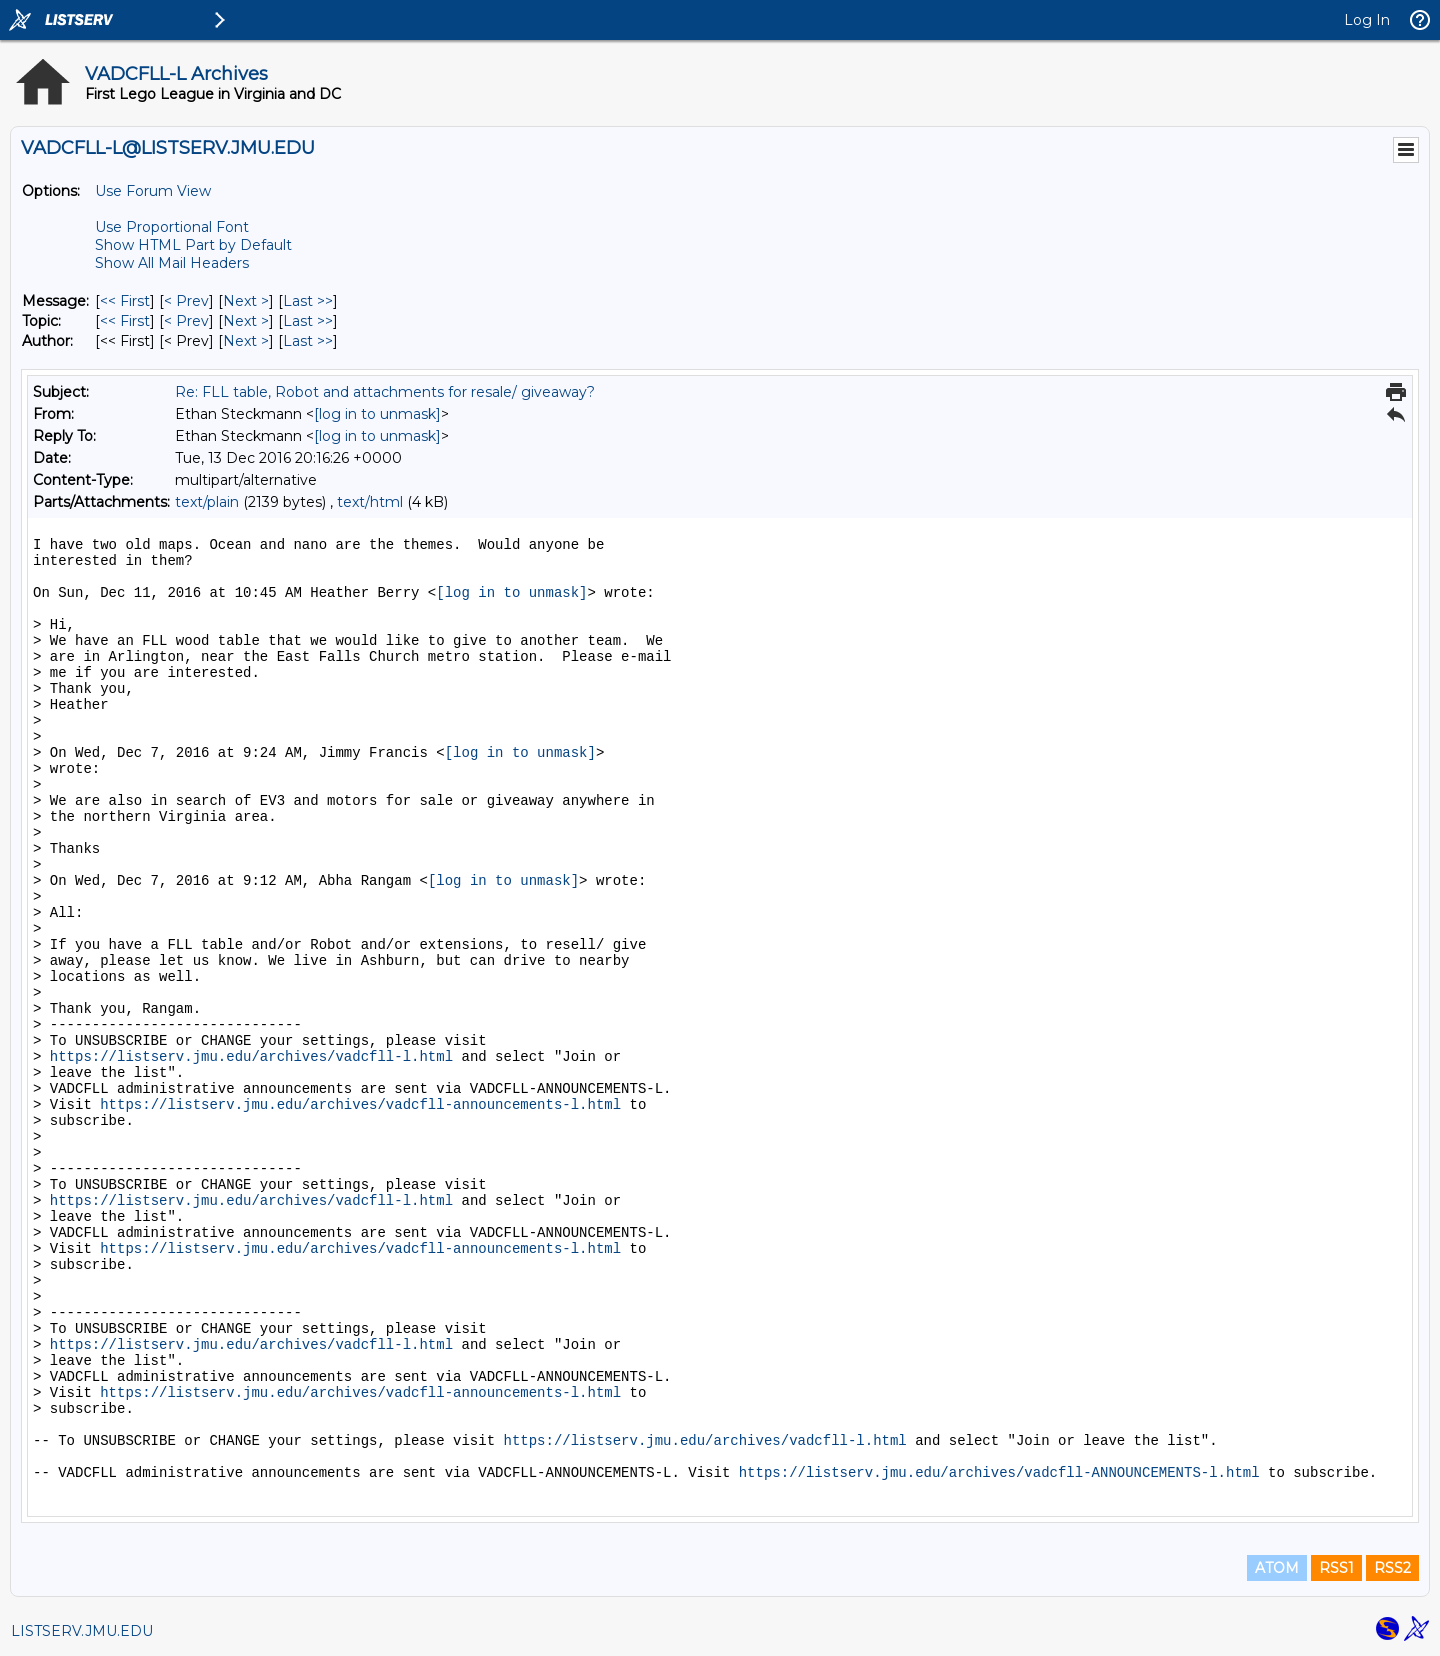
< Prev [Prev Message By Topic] (186, 321)
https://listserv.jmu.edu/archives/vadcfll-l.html (251, 1057)
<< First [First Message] (125, 301)
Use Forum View (153, 191)
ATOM (1277, 1568)
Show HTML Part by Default (193, 245)
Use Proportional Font (172, 227)
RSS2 (1392, 1568)
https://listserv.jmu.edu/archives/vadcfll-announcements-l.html (360, 1105)
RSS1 (1336, 1568)
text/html (370, 502)
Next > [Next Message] (246, 301)
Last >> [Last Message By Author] (308, 341)
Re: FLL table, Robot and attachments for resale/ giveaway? (385, 392)
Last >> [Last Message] (308, 301)
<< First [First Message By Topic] (125, 321)
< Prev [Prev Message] (186, 301)
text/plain (207, 502)
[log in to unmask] (377, 414)
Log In (1367, 20)
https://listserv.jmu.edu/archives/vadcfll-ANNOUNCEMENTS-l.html (999, 1473)
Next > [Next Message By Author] (246, 341)
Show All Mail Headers (172, 263)
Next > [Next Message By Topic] (246, 321)
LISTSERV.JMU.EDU (82, 1631)
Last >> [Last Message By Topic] (308, 321)
